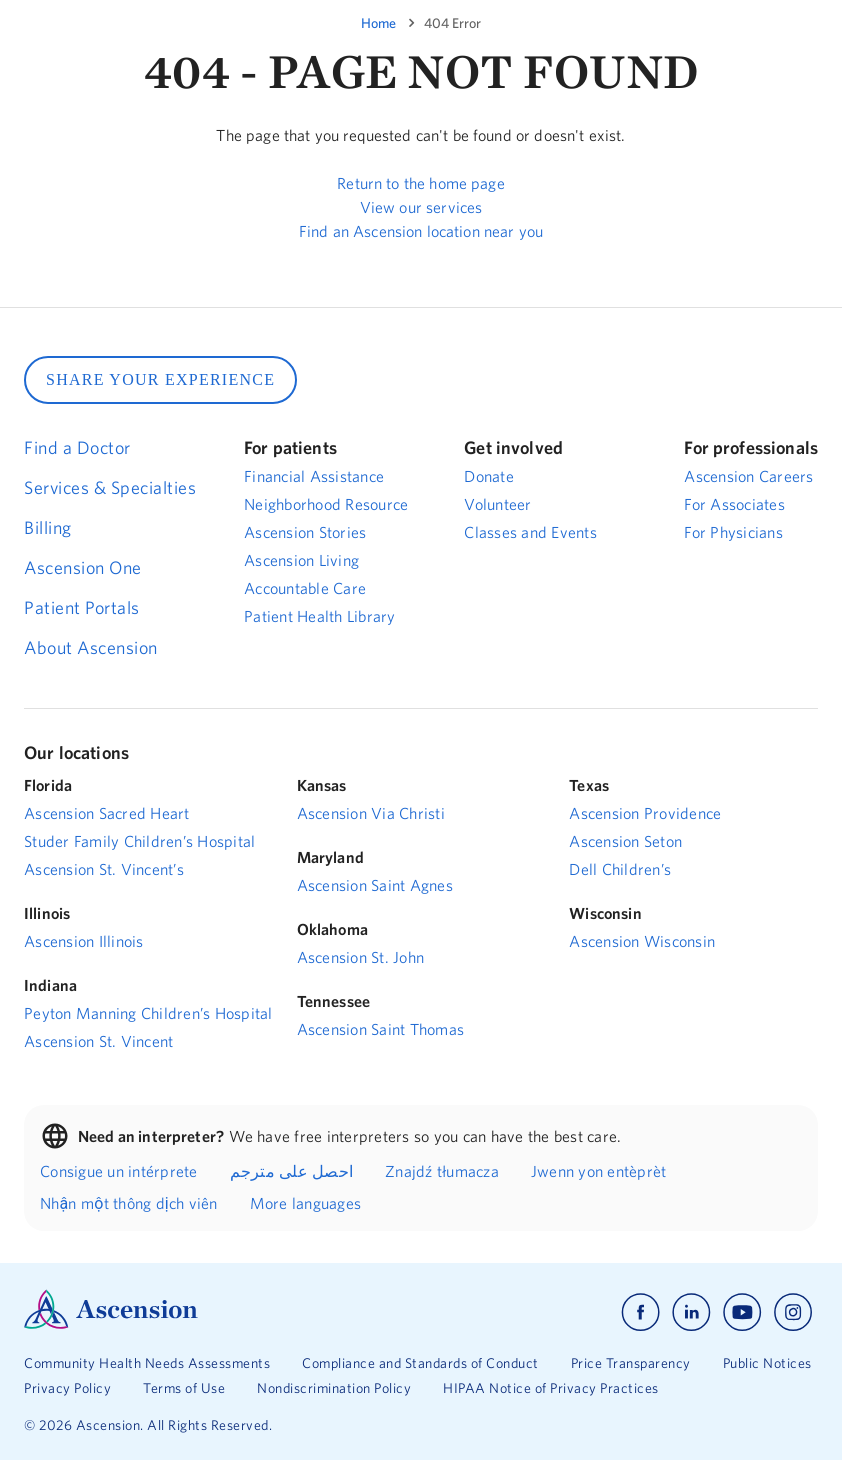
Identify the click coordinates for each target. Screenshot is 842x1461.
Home (378, 23)
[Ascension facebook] (640, 1312)
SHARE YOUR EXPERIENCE (160, 379)
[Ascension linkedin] (691, 1312)
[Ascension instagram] (793, 1312)
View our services (421, 207)
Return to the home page (420, 183)
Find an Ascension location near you (421, 231)
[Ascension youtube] (742, 1312)
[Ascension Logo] (111, 1324)
